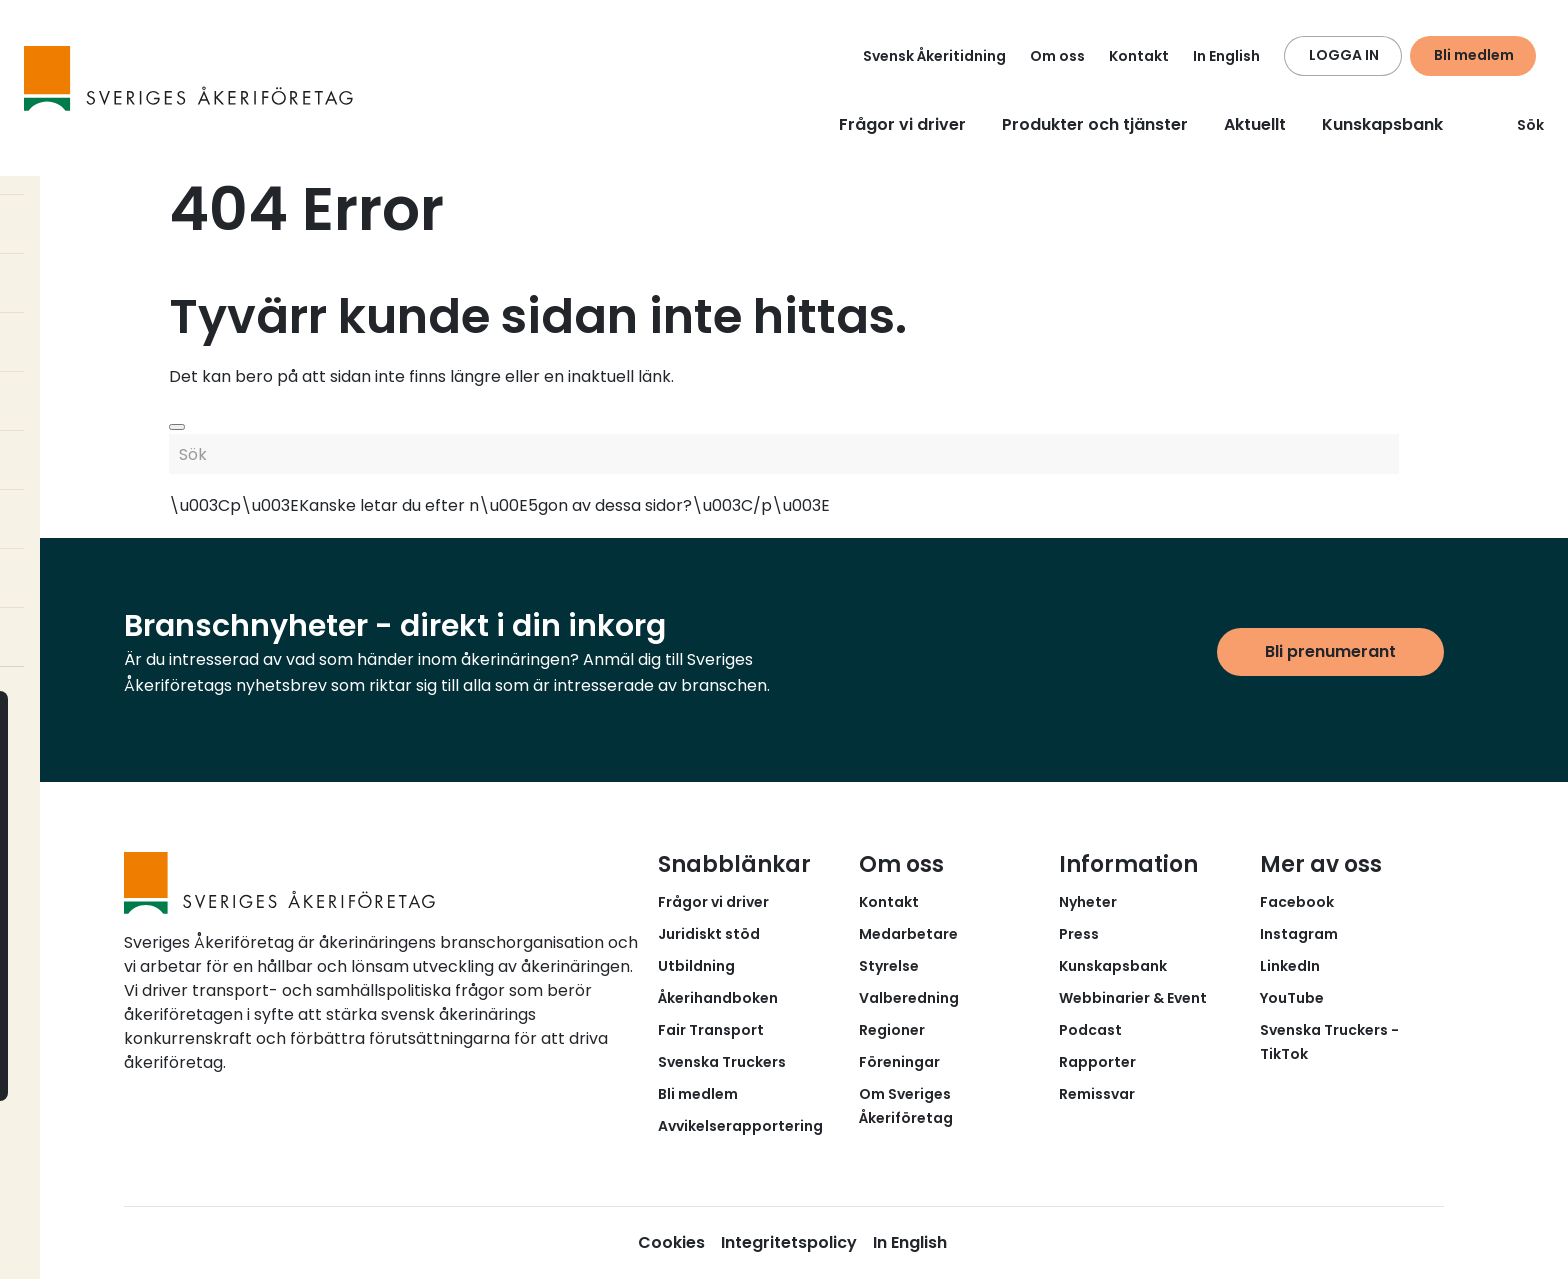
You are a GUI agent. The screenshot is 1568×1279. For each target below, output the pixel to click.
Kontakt (1139, 56)
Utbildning (696, 966)
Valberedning (909, 998)
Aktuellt (1255, 124)
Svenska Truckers (722, 1062)
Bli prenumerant (1330, 651)
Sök (1518, 125)
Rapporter (1097, 1062)
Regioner (892, 1030)
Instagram (1299, 934)
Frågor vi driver (902, 124)
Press (1079, 934)
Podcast (1090, 1030)
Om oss (1057, 56)
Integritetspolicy (789, 1242)
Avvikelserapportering (740, 1126)
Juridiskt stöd (709, 934)
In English (1226, 56)
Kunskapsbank (1382, 124)
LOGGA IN (1344, 55)
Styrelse (889, 966)
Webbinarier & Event (1133, 998)
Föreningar (899, 1062)
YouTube (1292, 998)
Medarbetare (908, 934)
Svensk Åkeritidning (934, 56)
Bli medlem (1474, 55)
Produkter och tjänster (1095, 124)
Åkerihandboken (718, 998)
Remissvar (1097, 1094)
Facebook (1297, 902)
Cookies (671, 1242)
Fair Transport (711, 1030)
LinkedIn (1290, 966)
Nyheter (1088, 902)
